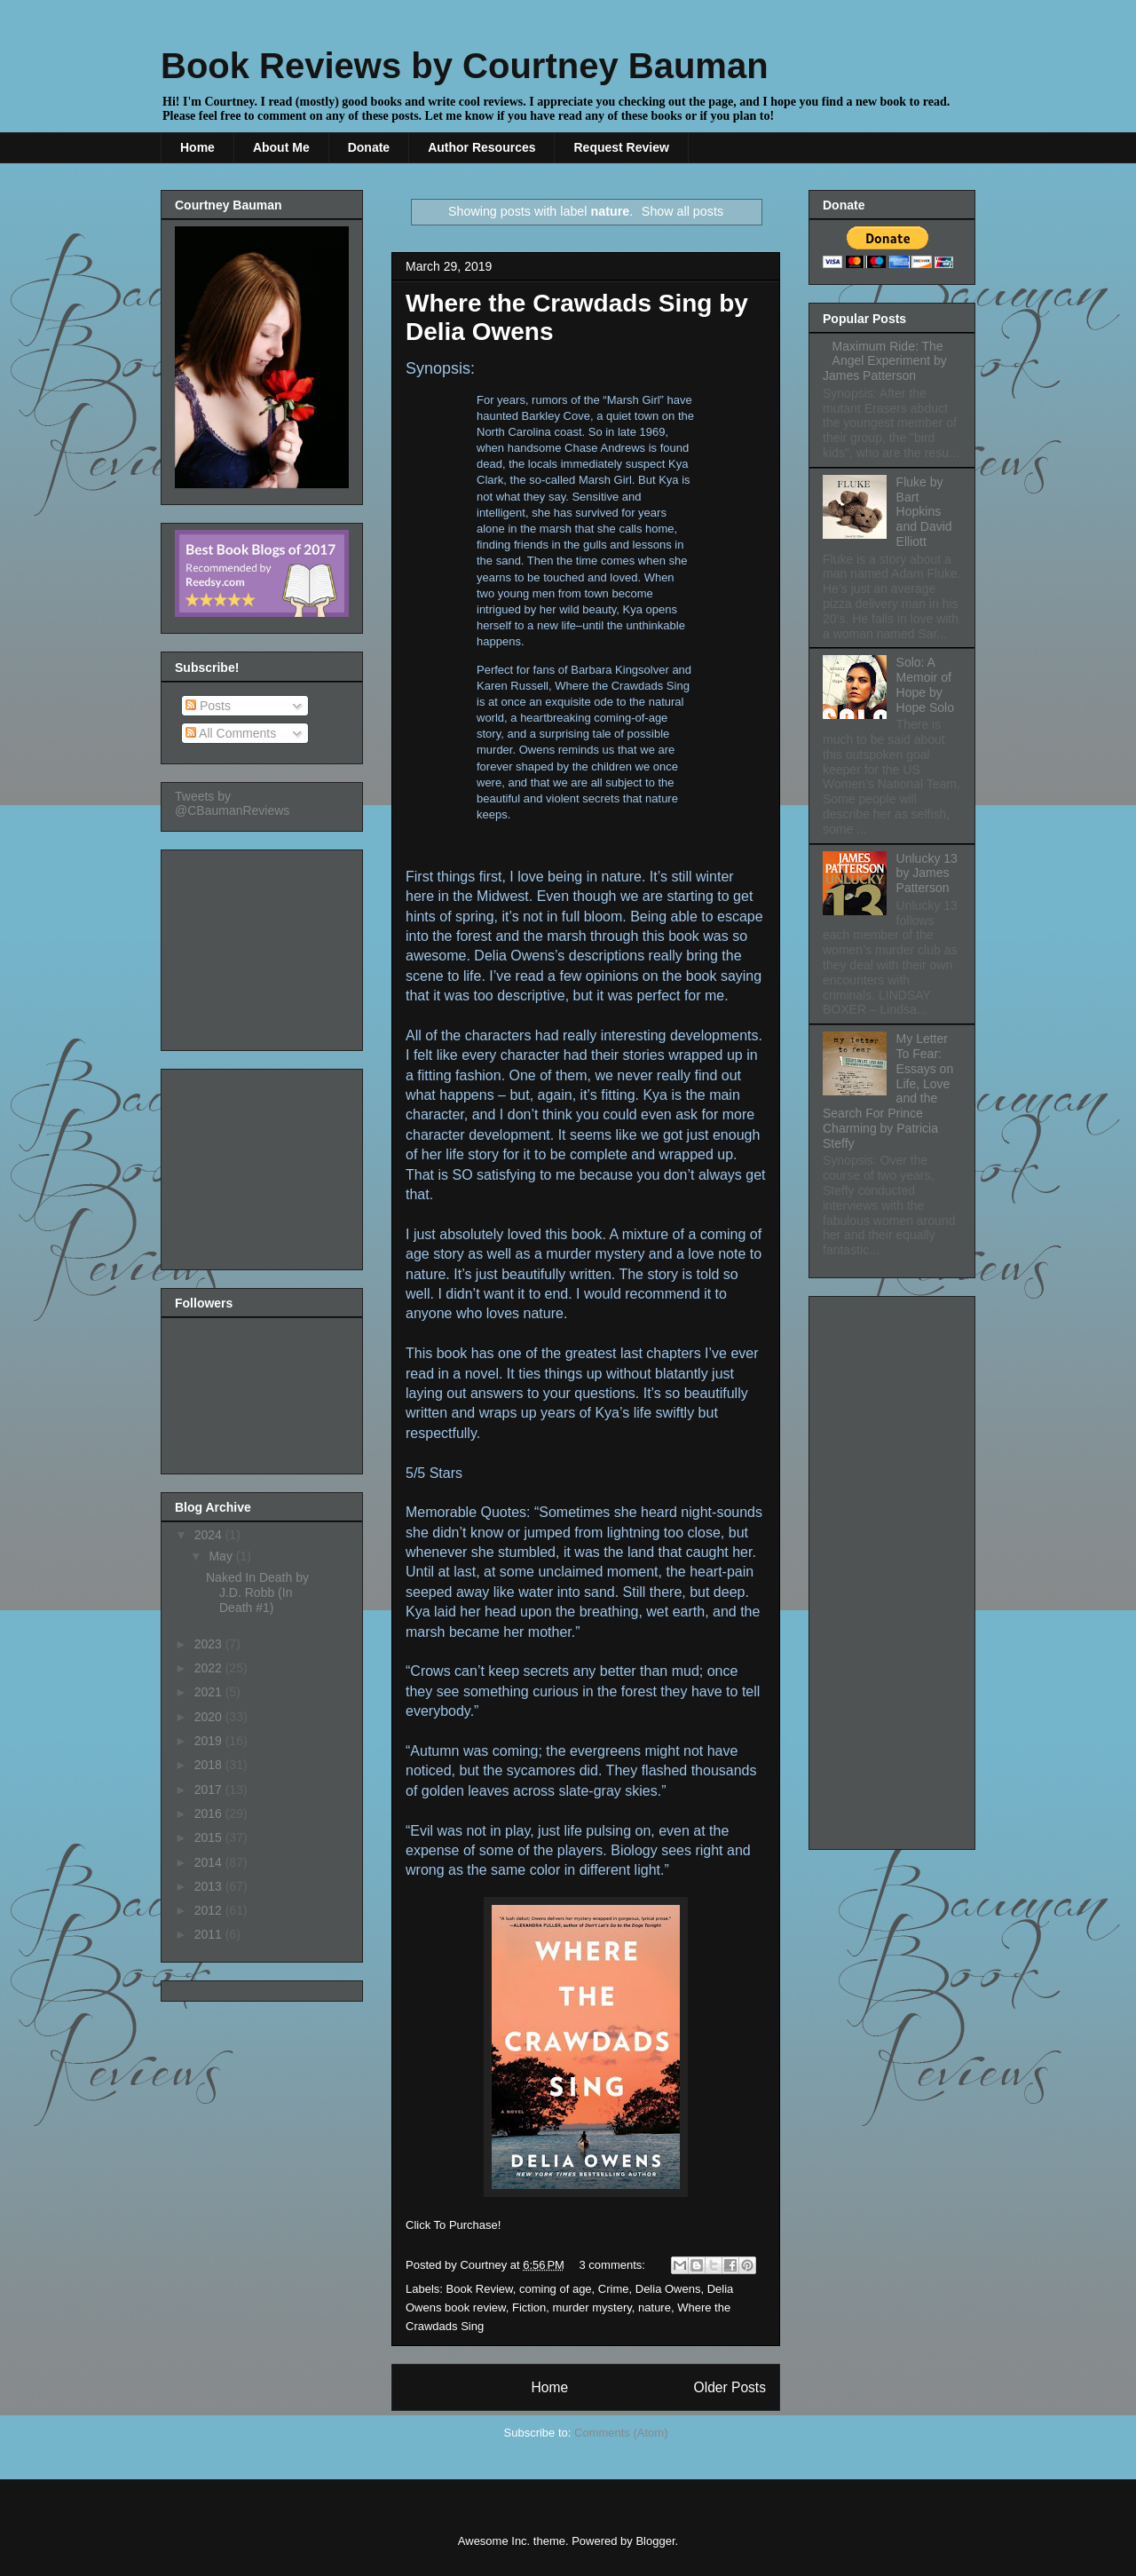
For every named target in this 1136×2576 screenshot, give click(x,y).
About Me (281, 147)
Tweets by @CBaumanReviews (232, 803)
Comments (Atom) (620, 2432)
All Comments (230, 733)
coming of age (555, 2288)
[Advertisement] (263, 945)
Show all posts (682, 211)
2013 (209, 1886)
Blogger (654, 2541)
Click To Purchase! (453, 2225)
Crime (613, 2288)
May (222, 1556)
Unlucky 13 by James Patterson (927, 873)
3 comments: (614, 2265)
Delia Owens (668, 2288)
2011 (209, 1934)
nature (654, 2307)
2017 (209, 1789)
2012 (209, 1910)
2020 (209, 1717)
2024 (209, 1535)
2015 (209, 1837)
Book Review (479, 2288)
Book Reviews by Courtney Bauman (465, 65)
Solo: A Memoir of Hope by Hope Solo (925, 684)
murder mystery (592, 2307)
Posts (208, 706)
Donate (369, 147)
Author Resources (481, 147)
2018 (209, 1765)
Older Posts (730, 2387)
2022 (209, 1668)
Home (197, 147)
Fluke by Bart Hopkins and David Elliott (924, 512)
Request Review (620, 147)
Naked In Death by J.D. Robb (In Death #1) (257, 1592)
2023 (209, 1644)
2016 (209, 1813)
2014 (209, 1862)
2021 (209, 1692)
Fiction (529, 2307)
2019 (209, 1741)
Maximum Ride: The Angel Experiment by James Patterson (885, 361)
